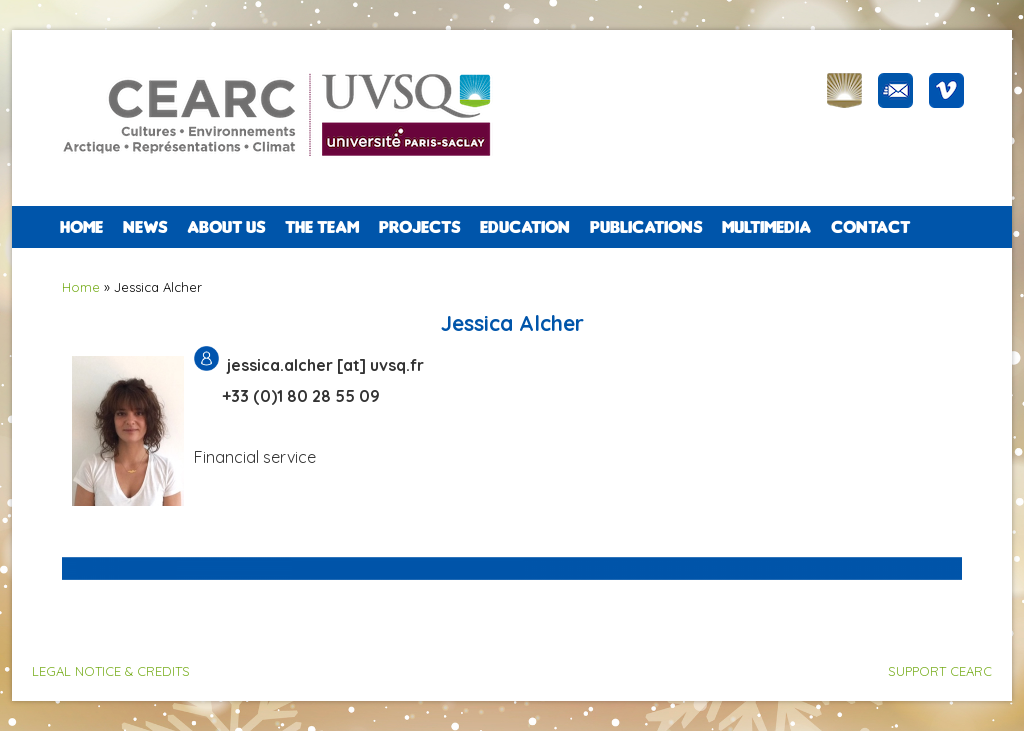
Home (81, 227)
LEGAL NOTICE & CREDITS (111, 671)
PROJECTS (419, 227)
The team (322, 227)
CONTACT (870, 227)
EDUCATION (525, 227)
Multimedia (766, 227)
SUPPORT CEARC (940, 671)
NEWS (145, 227)
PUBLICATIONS (646, 227)
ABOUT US (226, 227)
